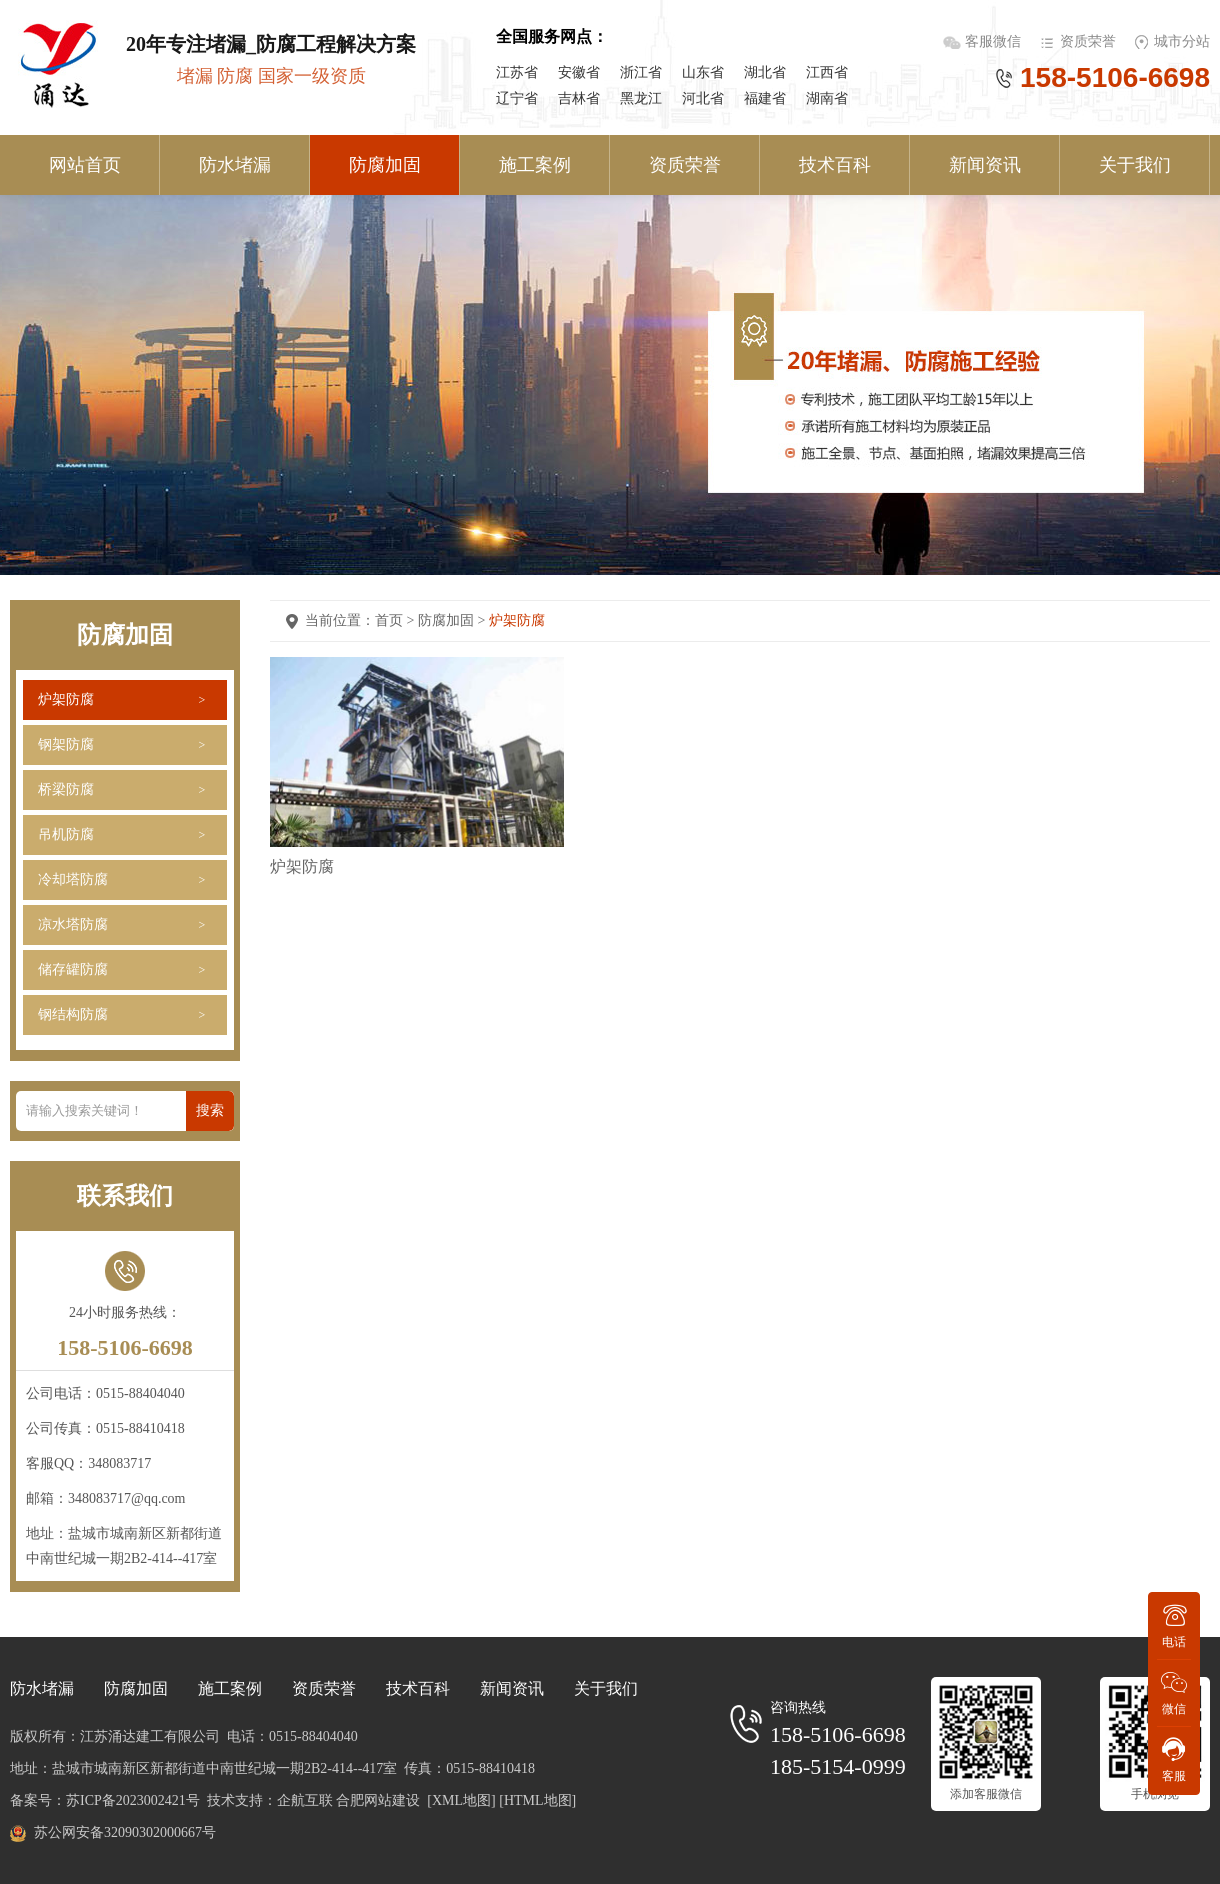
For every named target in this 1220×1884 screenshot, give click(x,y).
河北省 (703, 98)
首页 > (396, 620)
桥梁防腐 (66, 789)
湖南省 (827, 98)
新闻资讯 (985, 165)
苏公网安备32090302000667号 (125, 1832)
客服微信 (995, 41)
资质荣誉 (1088, 41)
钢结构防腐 (73, 1014)
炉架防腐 (66, 699)
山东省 (703, 72)
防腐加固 (385, 165)
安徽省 (579, 72)
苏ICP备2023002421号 (133, 1800)
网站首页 (85, 165)
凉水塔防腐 (73, 924)
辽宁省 (517, 98)
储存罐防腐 (73, 969)
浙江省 (641, 72)
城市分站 (1182, 41)
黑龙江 (641, 98)
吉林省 (579, 98)
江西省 (827, 72)
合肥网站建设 (378, 1800)
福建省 (765, 98)
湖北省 (765, 72)
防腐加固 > (453, 620)
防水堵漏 (235, 165)
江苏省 (517, 72)
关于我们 (1135, 165)
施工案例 (535, 165)
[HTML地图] (537, 1800)
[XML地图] (461, 1800)
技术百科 (835, 165)
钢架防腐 (66, 744)
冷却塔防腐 (73, 879)
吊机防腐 (66, 834)
